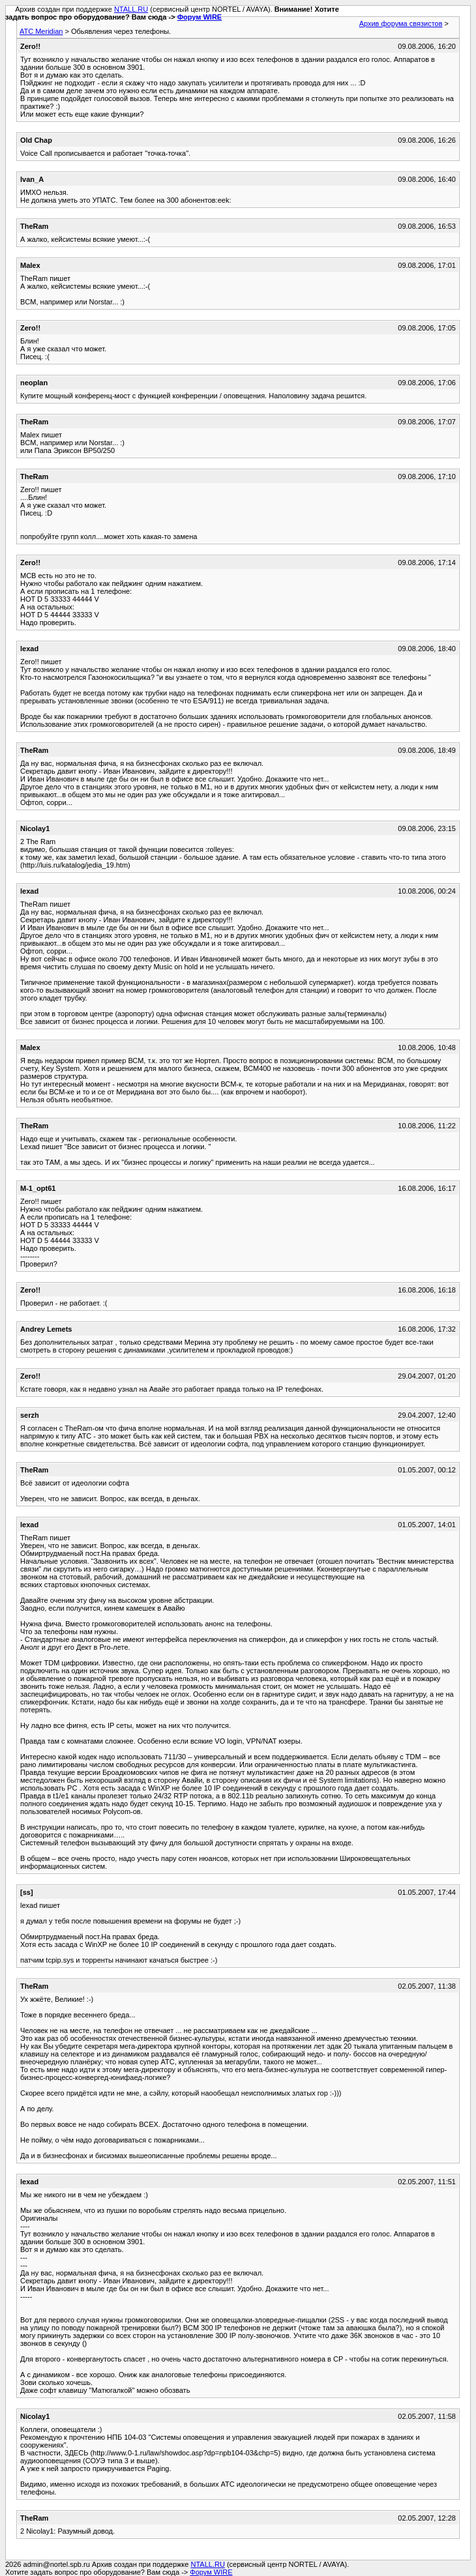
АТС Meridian (41, 31)
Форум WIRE (199, 17)
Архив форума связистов (401, 23)
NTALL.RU (131, 9)
